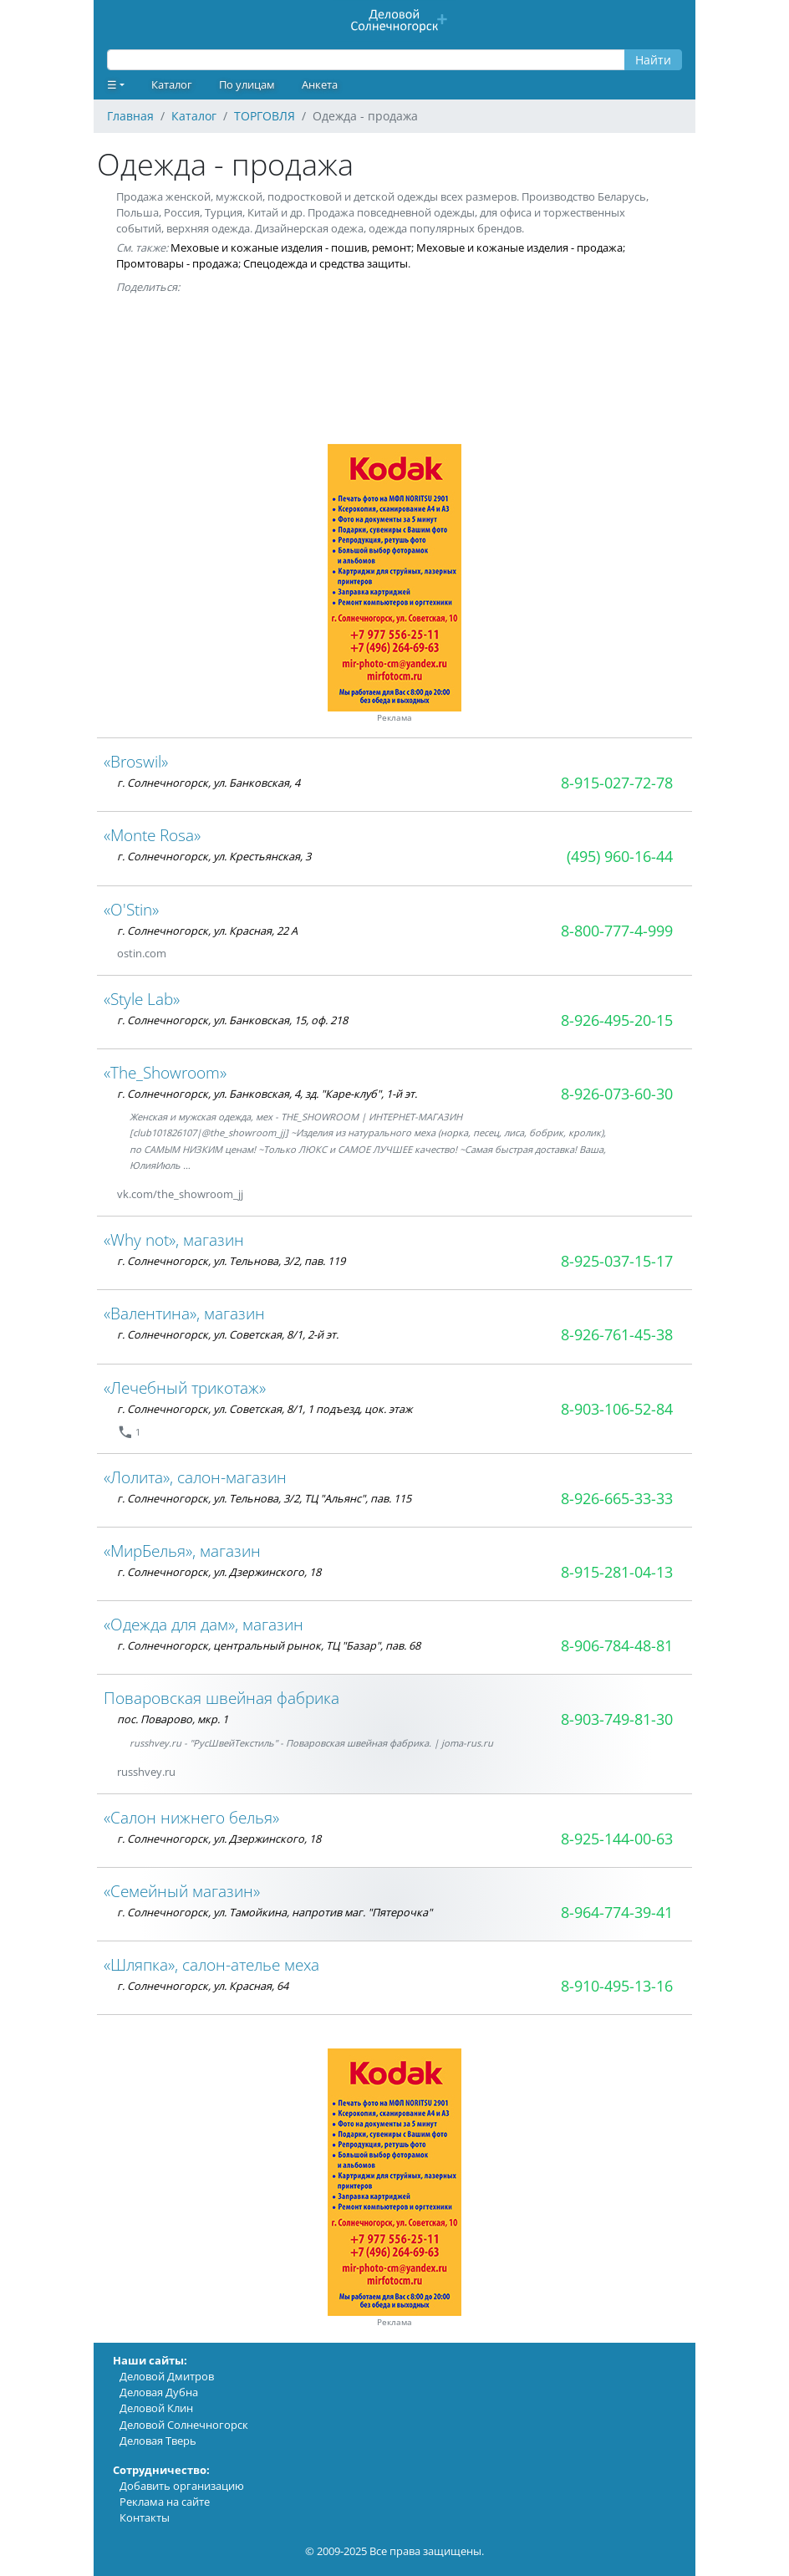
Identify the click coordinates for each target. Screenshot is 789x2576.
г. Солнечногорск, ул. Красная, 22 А (207, 930)
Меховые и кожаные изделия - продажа (519, 247)
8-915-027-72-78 (617, 783)
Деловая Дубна (159, 2392)
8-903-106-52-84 (617, 1409)
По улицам (247, 84)
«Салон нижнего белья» (191, 1817)
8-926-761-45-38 (617, 1334)
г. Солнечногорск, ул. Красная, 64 (202, 1985)
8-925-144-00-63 (617, 1839)
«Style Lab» (142, 998)
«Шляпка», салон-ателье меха (211, 1964)
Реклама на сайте (165, 2501)
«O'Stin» (131, 909)
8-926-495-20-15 (617, 1020)
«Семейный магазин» (182, 1891)
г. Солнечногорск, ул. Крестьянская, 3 (214, 856)
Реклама (394, 717)
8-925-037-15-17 (617, 1261)
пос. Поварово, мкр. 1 (172, 1719)
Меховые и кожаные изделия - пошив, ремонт (291, 247)
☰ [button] (112, 84)
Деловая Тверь (158, 2440)
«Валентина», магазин (184, 1313)
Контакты (145, 2517)
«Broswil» (136, 761)
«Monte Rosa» (152, 835)
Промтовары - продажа (177, 263)
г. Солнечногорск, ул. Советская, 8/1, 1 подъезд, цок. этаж (264, 1408)
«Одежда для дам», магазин (203, 1624)
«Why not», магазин (174, 1239)
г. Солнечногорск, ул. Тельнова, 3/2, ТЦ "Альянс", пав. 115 (264, 1498)
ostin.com (141, 953)
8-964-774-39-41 (617, 1912)
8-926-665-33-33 (617, 1498)
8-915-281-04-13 (617, 1572)
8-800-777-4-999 (617, 931)
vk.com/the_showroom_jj (180, 1193)
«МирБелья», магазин (182, 1550)
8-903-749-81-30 (617, 1719)
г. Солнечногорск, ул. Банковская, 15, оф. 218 (232, 1020)
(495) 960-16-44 (620, 856)
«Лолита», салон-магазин (195, 1477)
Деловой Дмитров (167, 2376)
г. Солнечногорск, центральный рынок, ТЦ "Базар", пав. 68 (268, 1645)
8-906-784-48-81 (617, 1645)
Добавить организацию (182, 2485)
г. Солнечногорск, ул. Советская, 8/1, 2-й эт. (228, 1334)
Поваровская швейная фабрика (221, 1697)
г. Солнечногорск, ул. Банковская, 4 (208, 782)
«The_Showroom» (165, 1072)
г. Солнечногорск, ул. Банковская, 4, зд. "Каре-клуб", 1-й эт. (267, 1093)
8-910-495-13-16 (617, 1986)
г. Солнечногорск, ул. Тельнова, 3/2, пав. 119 (231, 1260)
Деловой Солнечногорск (184, 2424)
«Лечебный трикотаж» (185, 1387)
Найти (653, 60)
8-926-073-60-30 (617, 1094)
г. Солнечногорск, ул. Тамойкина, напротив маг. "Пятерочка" (274, 1912)
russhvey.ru (146, 1771)
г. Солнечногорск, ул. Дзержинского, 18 (219, 1571)
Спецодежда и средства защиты (325, 263)
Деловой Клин (156, 2407)
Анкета (320, 84)
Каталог (171, 84)
